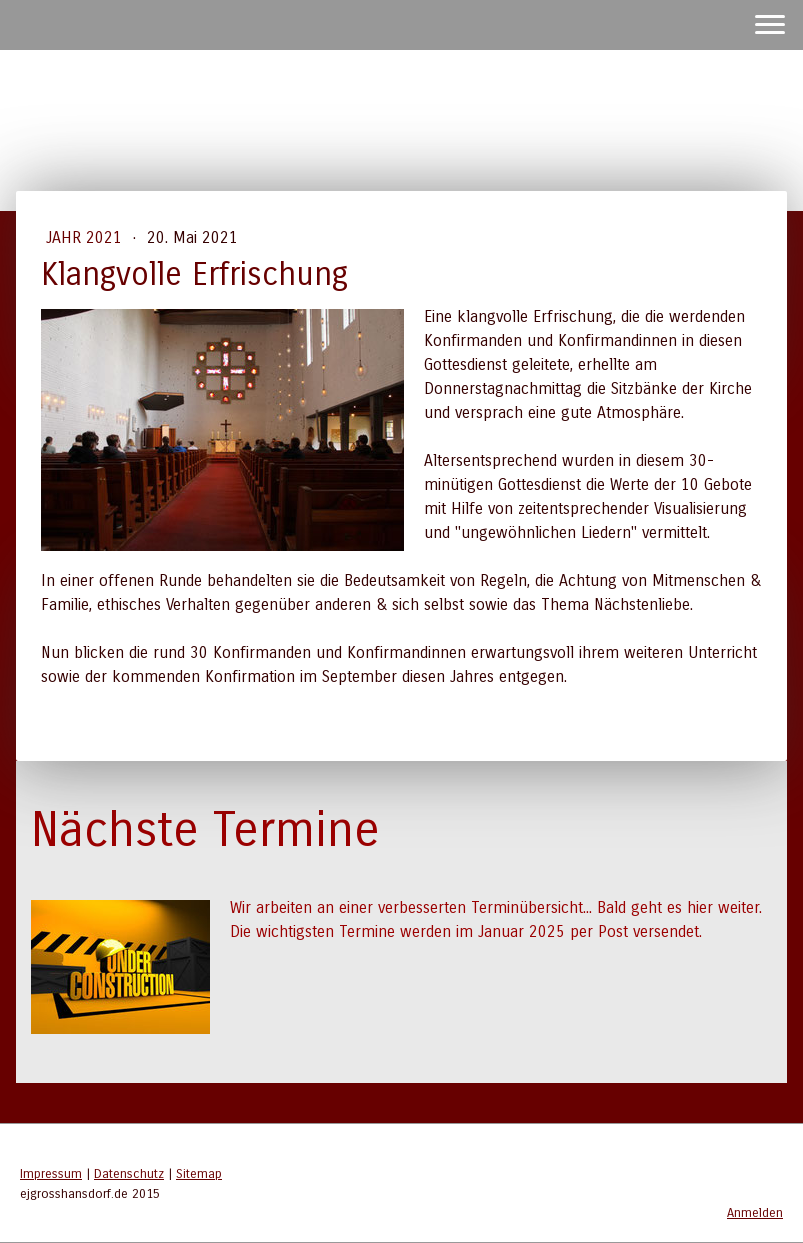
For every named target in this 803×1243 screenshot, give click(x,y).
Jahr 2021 (86, 237)
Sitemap (199, 1173)
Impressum (51, 1173)
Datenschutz (129, 1173)
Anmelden (755, 1212)
